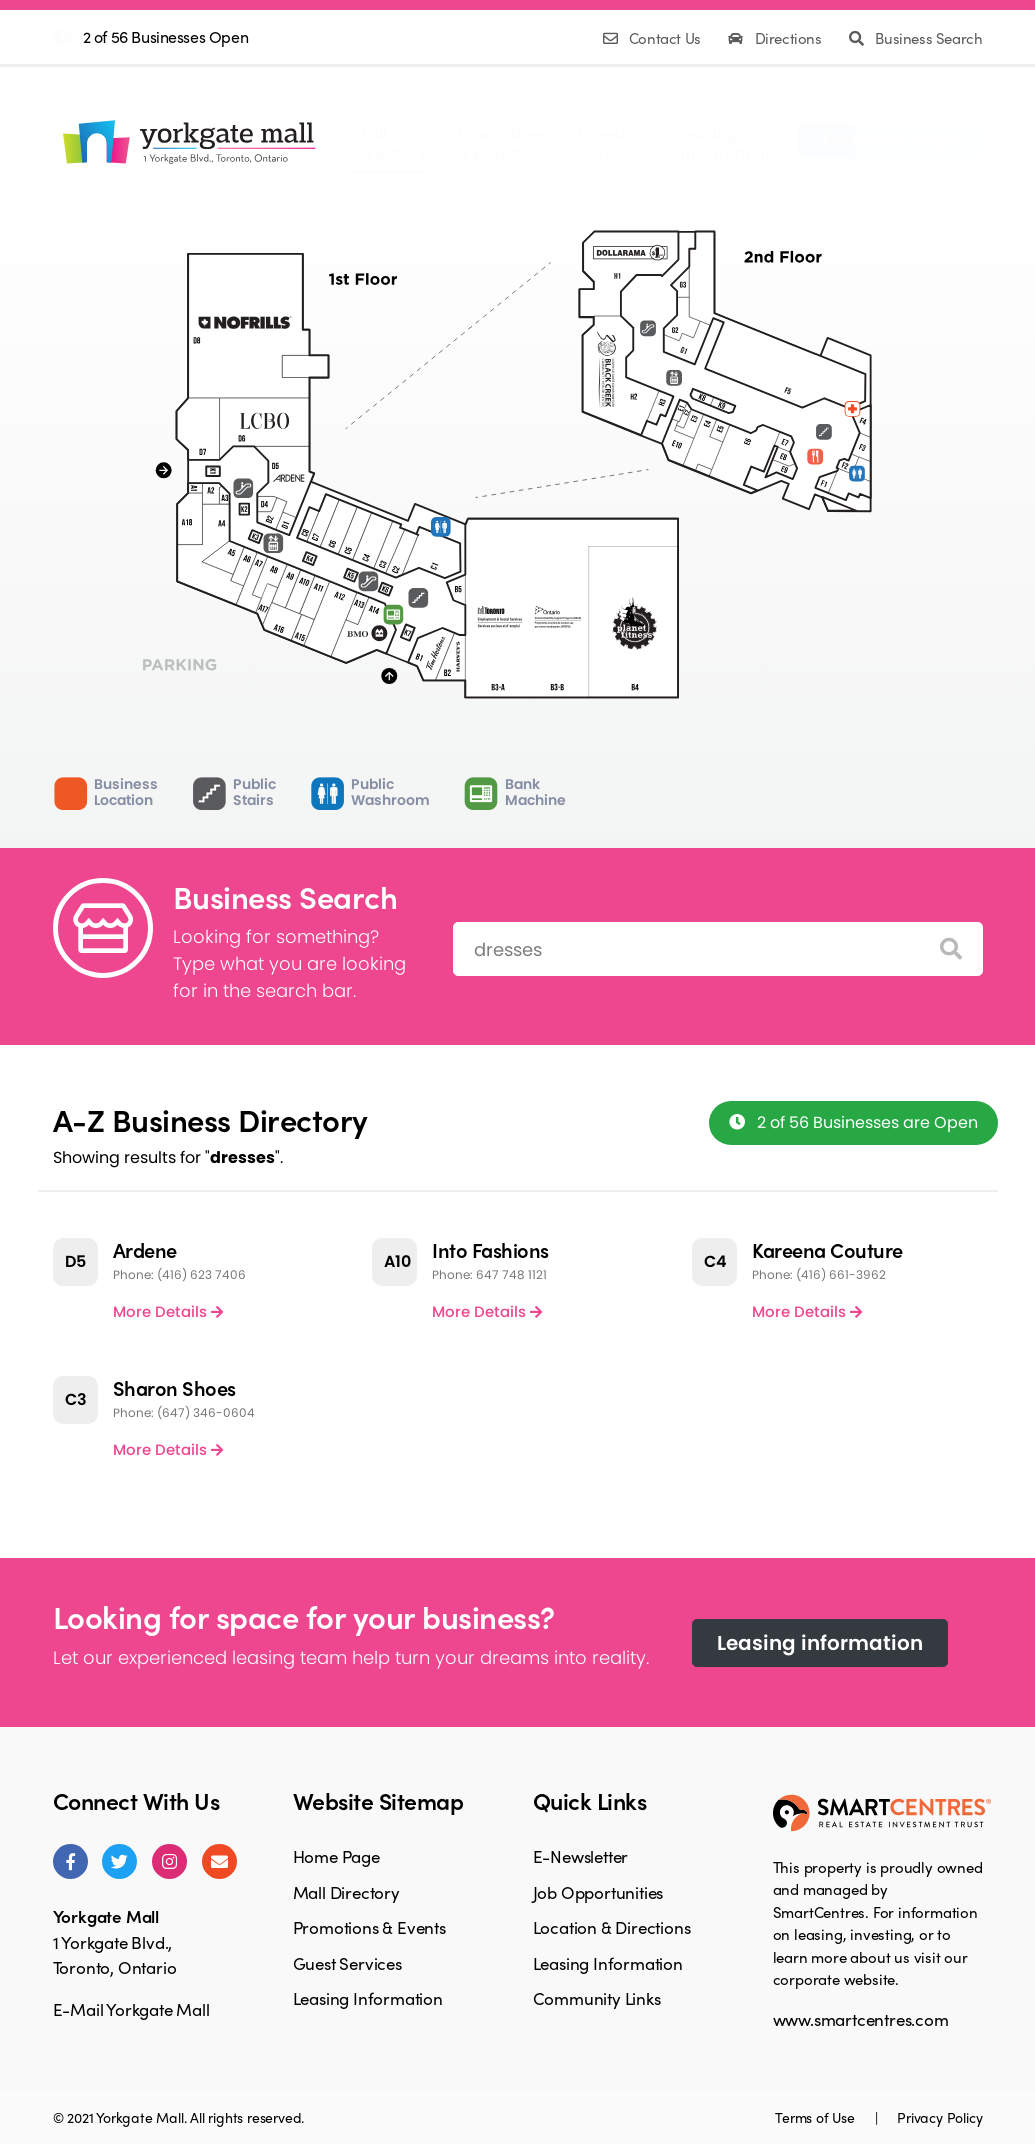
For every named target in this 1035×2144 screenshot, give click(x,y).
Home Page (336, 1856)
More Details (168, 1311)
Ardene (145, 1249)
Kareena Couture (827, 1249)
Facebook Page (890, 138)
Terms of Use (816, 2117)
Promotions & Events (369, 1927)
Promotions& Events (502, 142)
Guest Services (347, 1963)
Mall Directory (346, 1892)
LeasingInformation (722, 142)
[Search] (951, 949)
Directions (776, 38)
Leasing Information (368, 1998)
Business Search (915, 38)
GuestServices (611, 142)
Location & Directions (612, 1927)
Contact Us (654, 38)
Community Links (597, 1998)
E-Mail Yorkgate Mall (131, 2009)
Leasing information (820, 1643)
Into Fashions (490, 1249)
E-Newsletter (581, 1856)
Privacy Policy (939, 2117)
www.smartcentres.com (861, 2019)
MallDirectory (388, 142)
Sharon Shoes (174, 1387)
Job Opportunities (598, 1892)
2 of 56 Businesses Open (166, 36)
